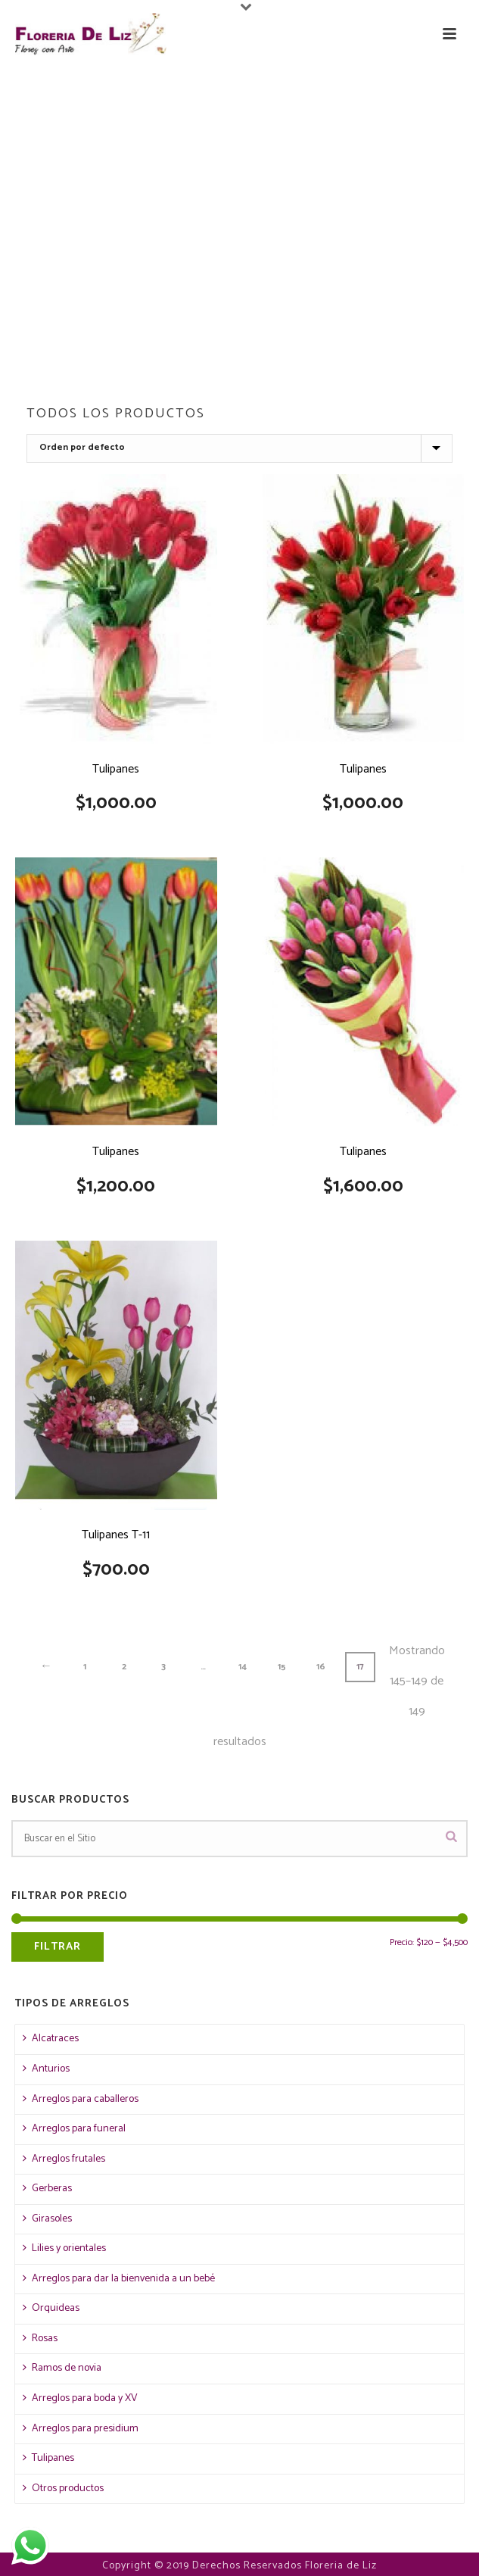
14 (242, 1667)
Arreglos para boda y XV (80, 2398)
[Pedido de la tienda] (239, 448)
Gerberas (47, 2188)
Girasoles (47, 2219)
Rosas (40, 2338)
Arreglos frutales (64, 2159)
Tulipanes (48, 2458)
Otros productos (63, 2488)
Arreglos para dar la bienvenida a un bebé (119, 2278)
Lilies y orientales (64, 2248)
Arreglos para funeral (74, 2128)
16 (320, 1667)
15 (282, 1667)
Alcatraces (51, 2038)
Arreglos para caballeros (80, 2099)
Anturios (46, 2069)
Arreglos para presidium (80, 2428)
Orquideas (51, 2308)
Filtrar (57, 1947)
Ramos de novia (62, 2368)
